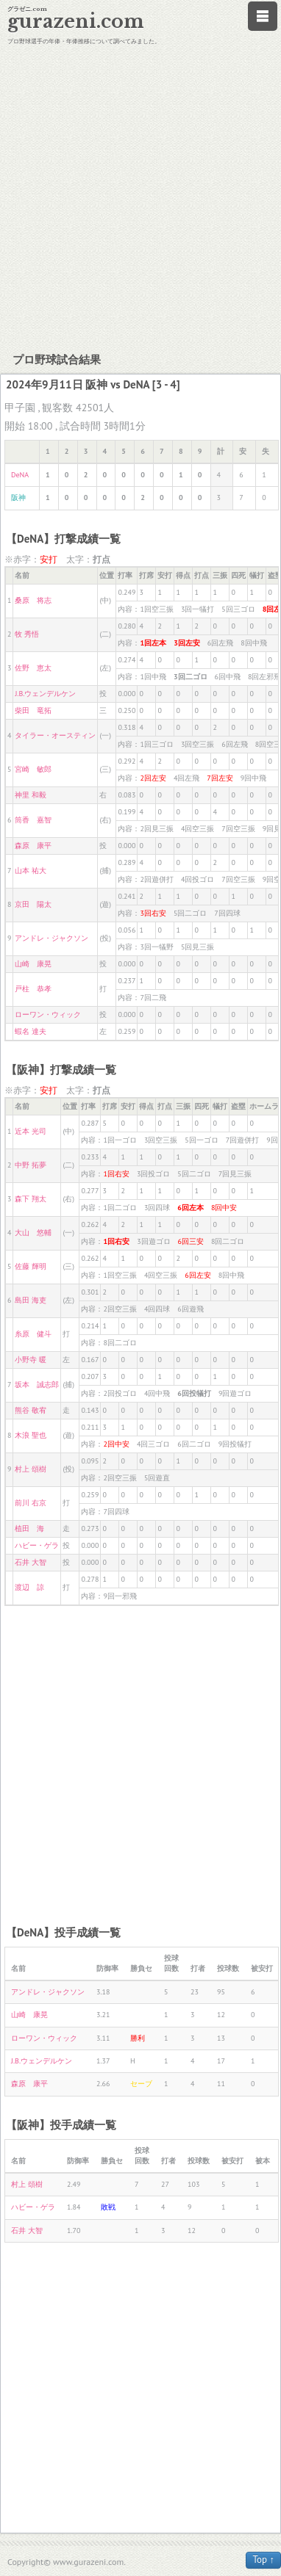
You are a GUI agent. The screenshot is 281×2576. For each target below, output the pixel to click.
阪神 (18, 497)
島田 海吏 (30, 1300)
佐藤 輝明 (30, 1266)
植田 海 (29, 1528)
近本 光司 (30, 1131)
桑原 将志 (33, 600)
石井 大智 (30, 1562)
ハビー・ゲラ (37, 1545)
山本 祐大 (30, 870)
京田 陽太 (33, 904)
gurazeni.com (75, 21)
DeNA (20, 475)
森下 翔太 (30, 1199)
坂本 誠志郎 (37, 1384)
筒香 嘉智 (33, 820)
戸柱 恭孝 (33, 989)
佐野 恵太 (33, 668)
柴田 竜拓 (33, 710)
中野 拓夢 (30, 1165)
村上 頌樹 (30, 1469)
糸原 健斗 (33, 1334)
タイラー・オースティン (55, 735)
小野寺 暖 (30, 1359)
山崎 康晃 (33, 964)
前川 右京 (30, 1503)
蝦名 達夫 (30, 1031)
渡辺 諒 (29, 1587)
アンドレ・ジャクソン (51, 938)
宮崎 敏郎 (33, 769)
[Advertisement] (138, 196)
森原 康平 (33, 845)
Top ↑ (263, 2559)
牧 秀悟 (27, 634)
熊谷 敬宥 (30, 1410)
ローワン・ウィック (48, 1014)
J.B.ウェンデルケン (45, 693)
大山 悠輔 (33, 1232)
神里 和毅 (30, 795)
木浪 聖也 (30, 1435)
